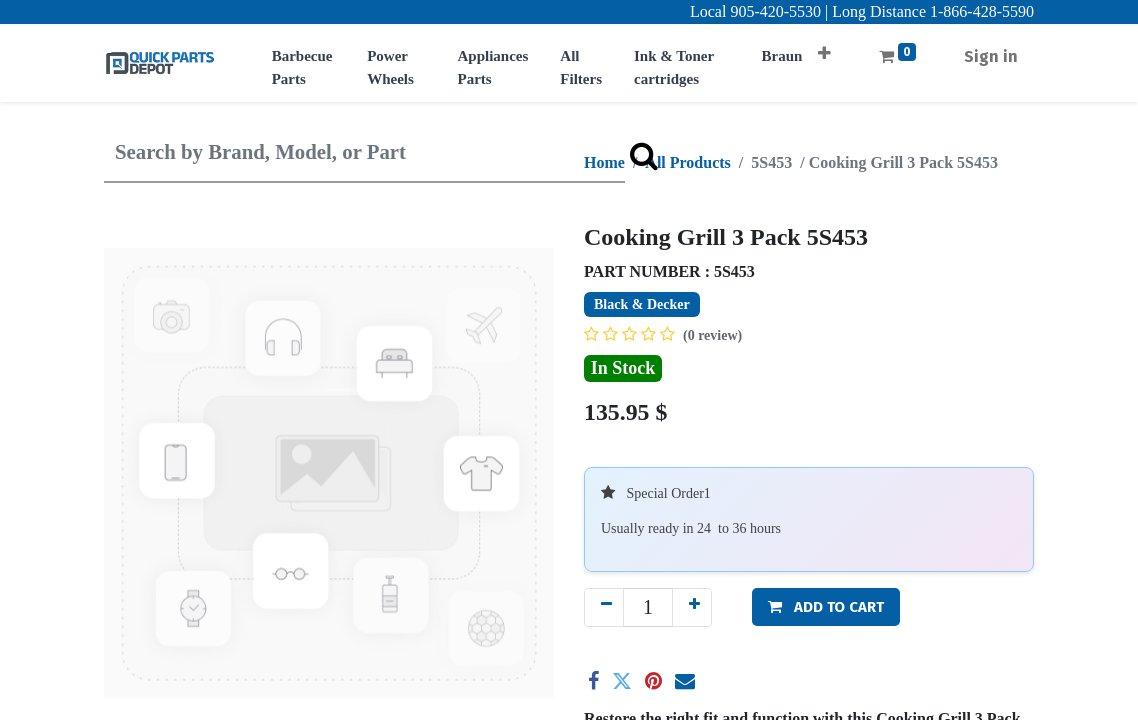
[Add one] (692, 607)
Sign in (991, 56)
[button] (824, 46)
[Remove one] (604, 607)
